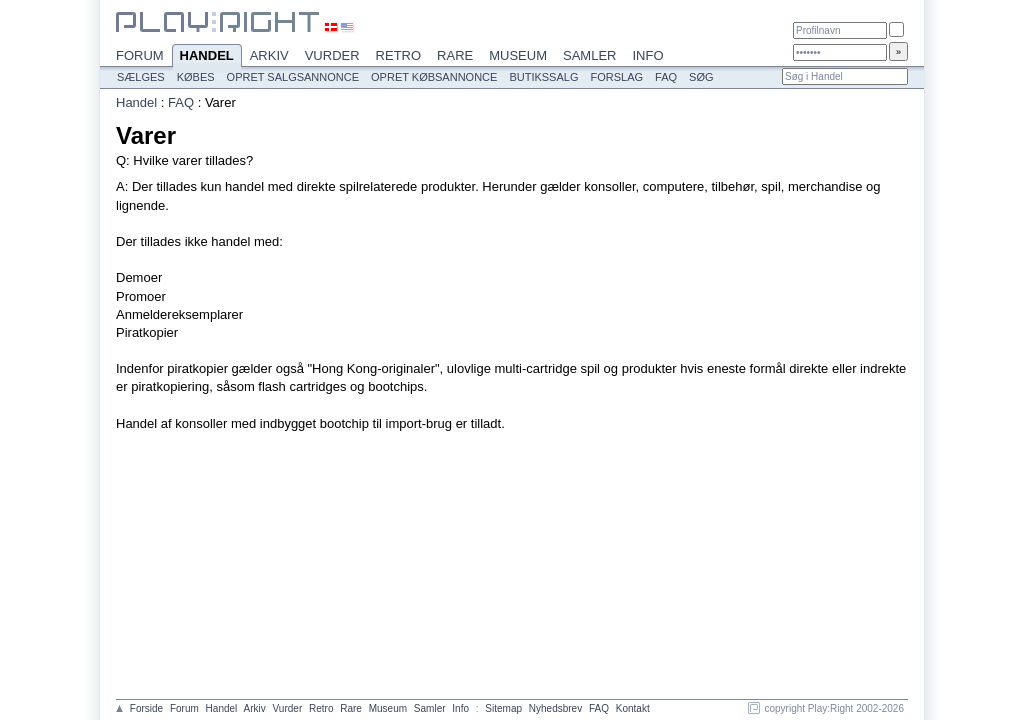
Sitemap (503, 708)
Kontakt (633, 708)
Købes (196, 77)
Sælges (141, 77)
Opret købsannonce (434, 77)
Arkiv (269, 55)
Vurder (332, 55)
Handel (207, 57)
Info (647, 55)
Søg (701, 77)
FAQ (666, 77)
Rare (455, 55)
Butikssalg (543, 77)
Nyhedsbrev (555, 708)
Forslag (616, 77)
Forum (140, 55)
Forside (146, 708)
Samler (589, 55)
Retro (399, 55)
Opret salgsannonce (293, 77)
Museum (518, 55)
